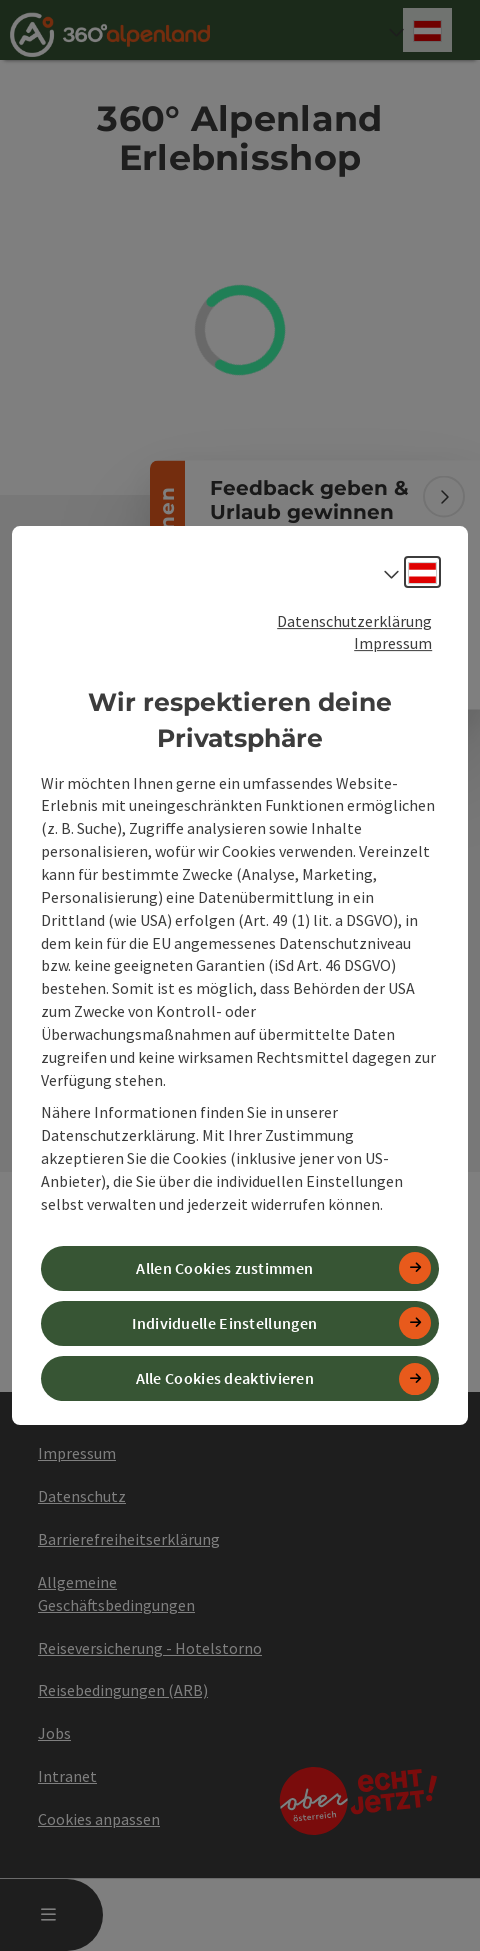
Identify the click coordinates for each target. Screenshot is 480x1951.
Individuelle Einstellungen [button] (224, 1323)
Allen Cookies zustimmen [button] (224, 1268)
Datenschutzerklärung (354, 621)
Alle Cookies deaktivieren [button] (225, 1378)
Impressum (393, 643)
